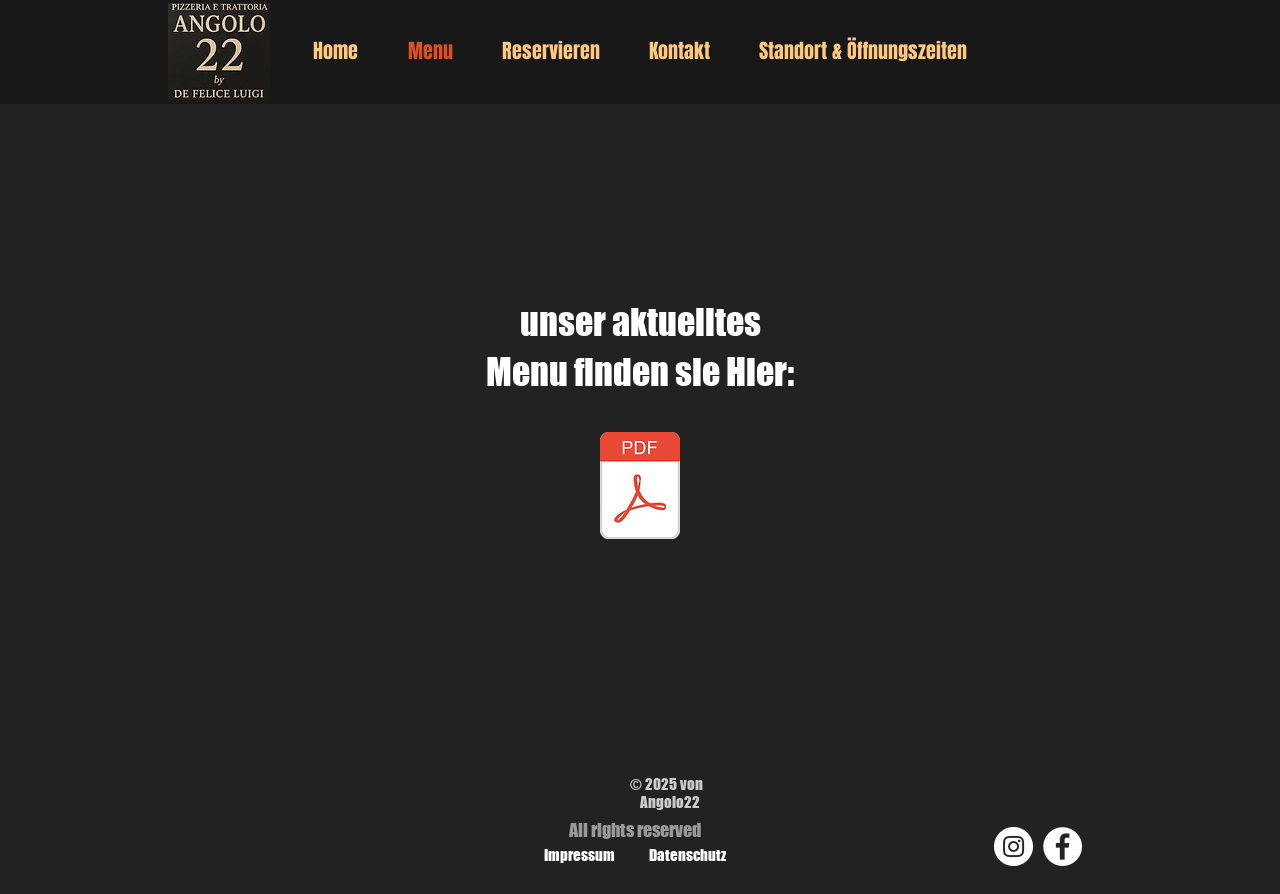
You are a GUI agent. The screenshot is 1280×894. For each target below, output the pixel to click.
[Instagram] (1013, 846)
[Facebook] (1062, 846)
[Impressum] (579, 854)
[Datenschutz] (687, 854)
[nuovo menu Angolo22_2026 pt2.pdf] (640, 488)
